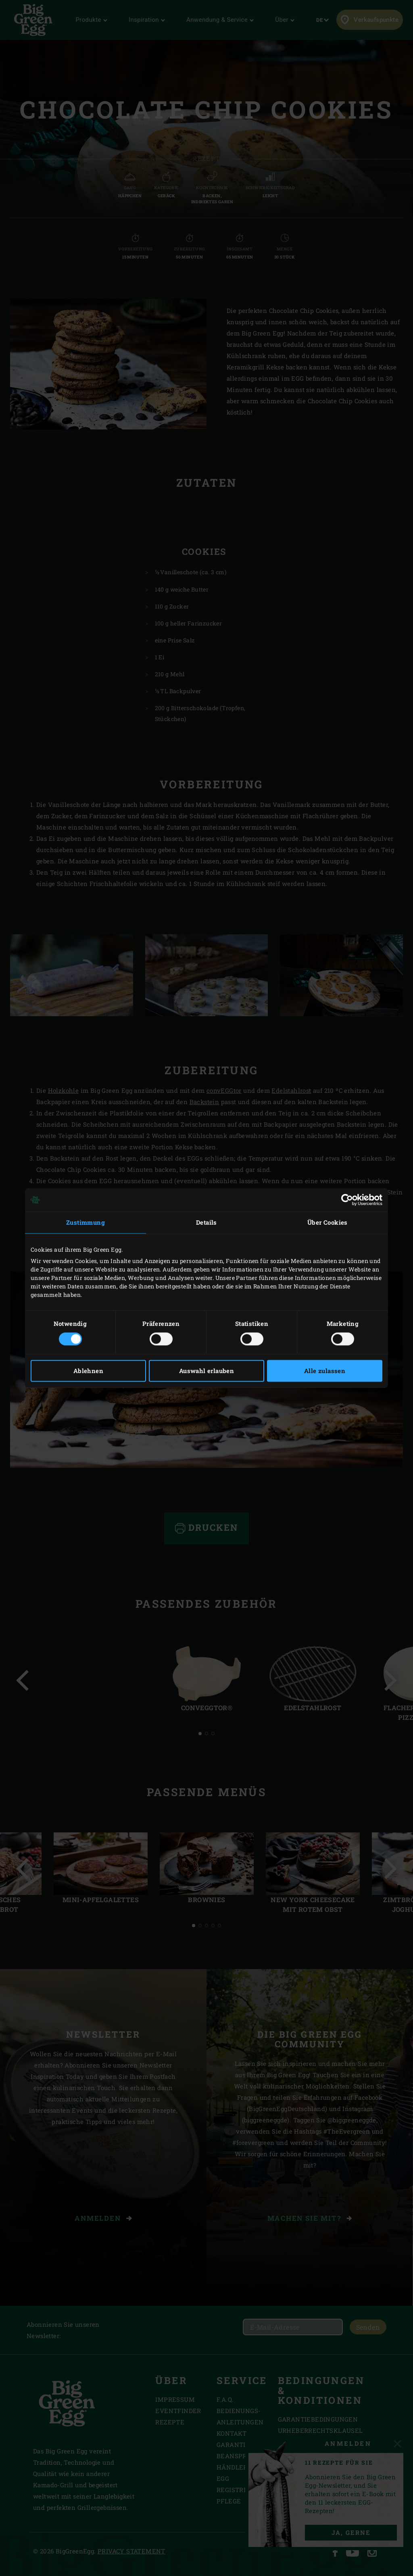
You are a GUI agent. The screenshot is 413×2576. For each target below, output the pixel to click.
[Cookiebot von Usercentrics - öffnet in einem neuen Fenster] (347, 1200)
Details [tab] (206, 1222)
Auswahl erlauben (206, 1371)
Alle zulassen (324, 1371)
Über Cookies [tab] (327, 1222)
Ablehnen (88, 1371)
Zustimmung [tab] (85, 1222)
